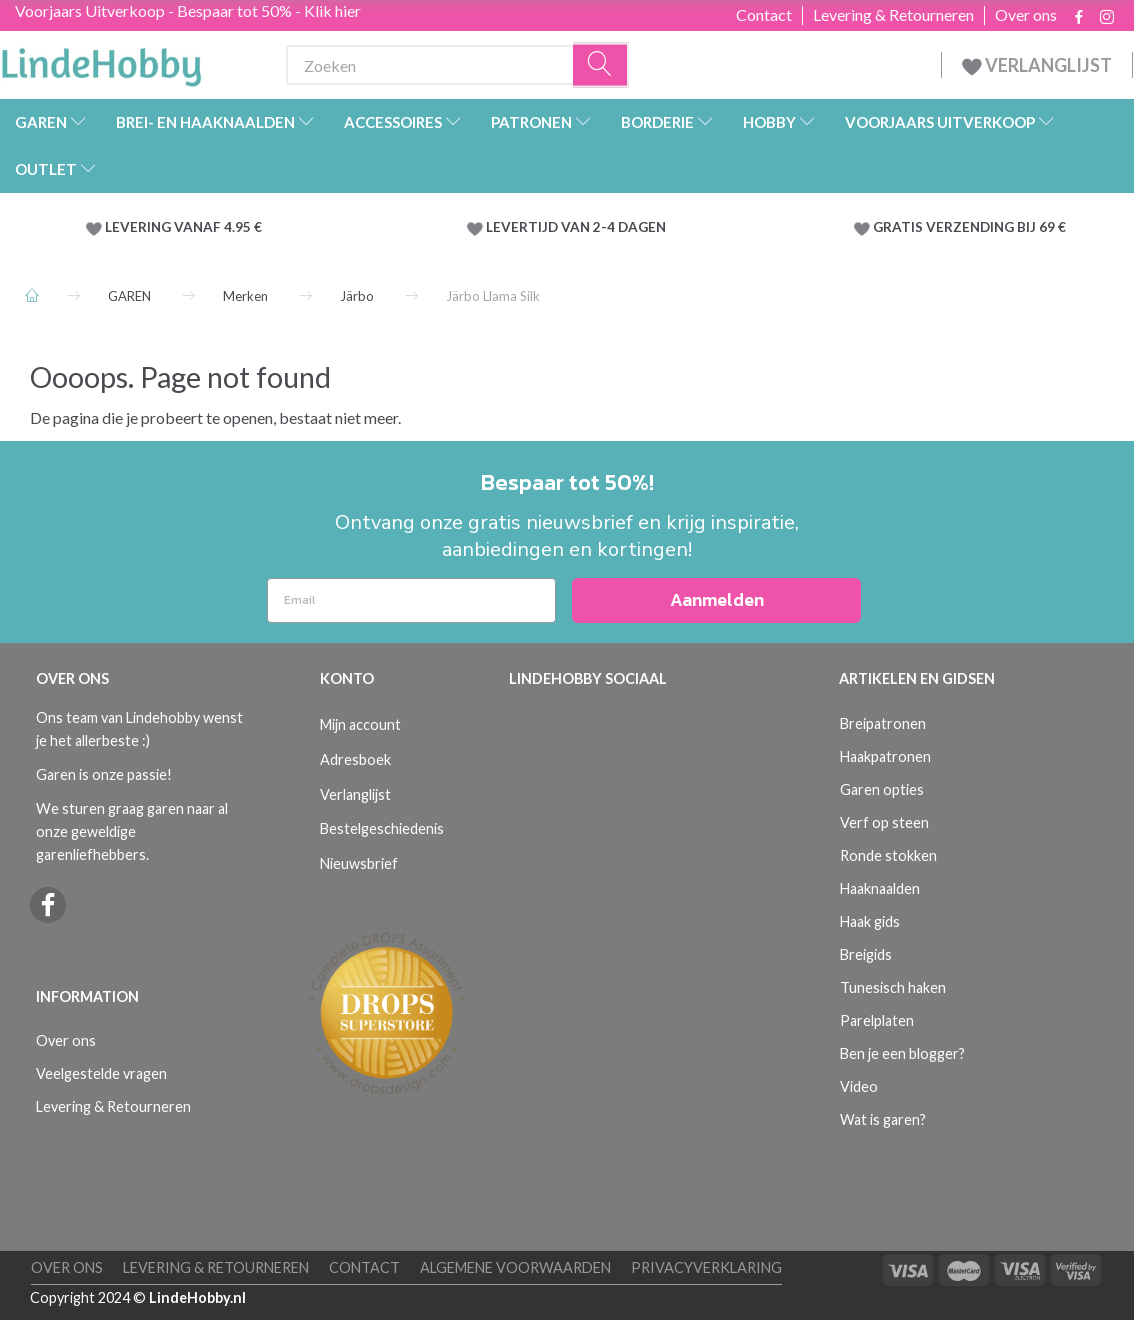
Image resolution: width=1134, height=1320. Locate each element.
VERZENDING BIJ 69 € (996, 227)
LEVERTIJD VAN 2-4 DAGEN (576, 227)
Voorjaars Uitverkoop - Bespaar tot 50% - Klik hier (188, 10)
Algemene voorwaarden (515, 1267)
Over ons (1026, 15)
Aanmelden (717, 599)
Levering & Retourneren (893, 15)
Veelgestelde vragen (101, 1073)
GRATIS (899, 227)
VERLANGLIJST (1037, 65)
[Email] (411, 600)
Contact (764, 15)
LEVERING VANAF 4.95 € (183, 227)
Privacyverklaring (706, 1267)
